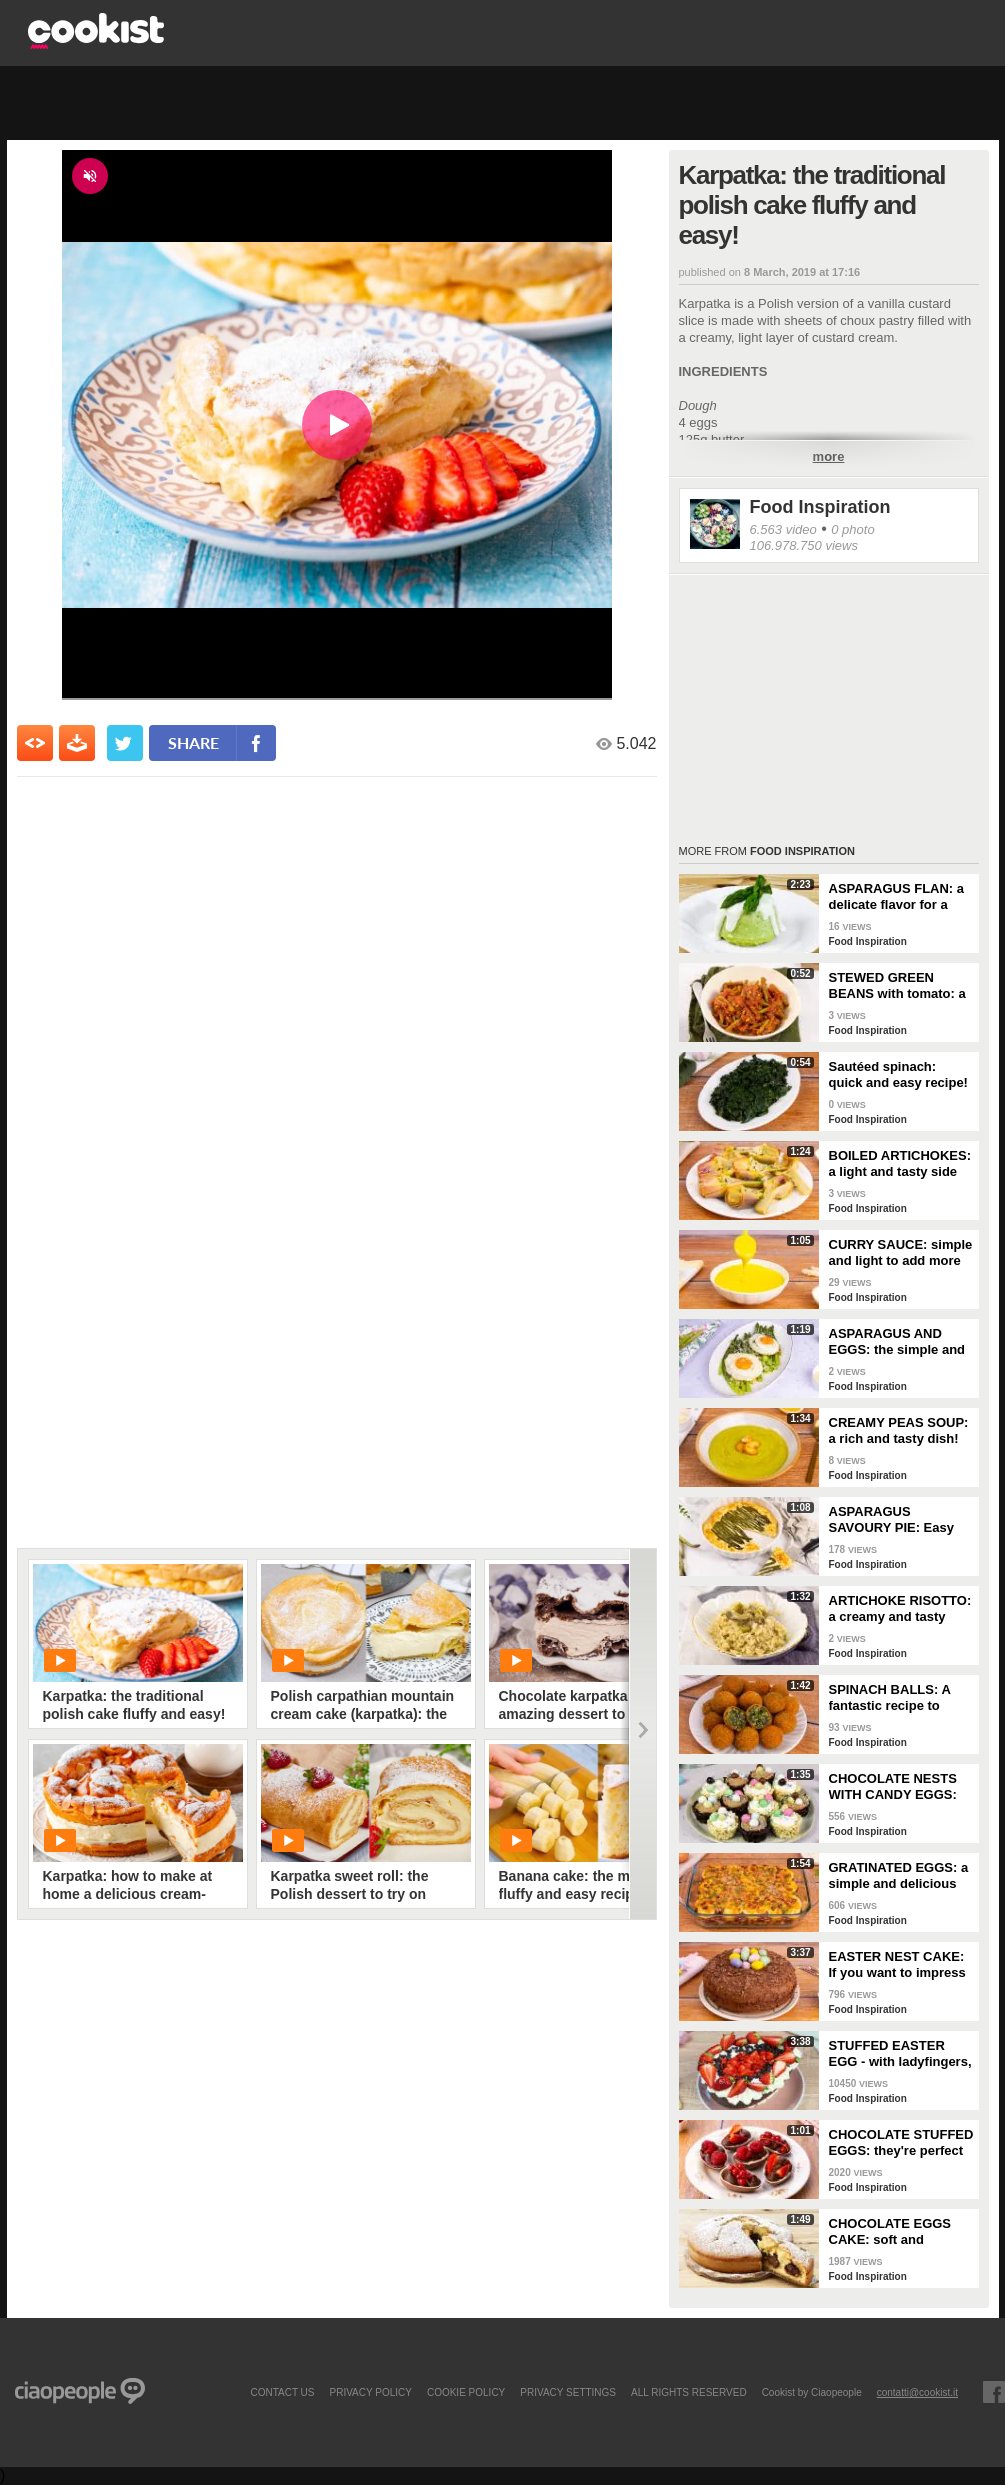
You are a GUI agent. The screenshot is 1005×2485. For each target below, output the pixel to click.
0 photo (852, 529)
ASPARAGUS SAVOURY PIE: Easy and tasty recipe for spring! (891, 1520)
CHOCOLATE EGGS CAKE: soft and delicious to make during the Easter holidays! (890, 2232)
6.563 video (783, 529)
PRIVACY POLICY (370, 2392)
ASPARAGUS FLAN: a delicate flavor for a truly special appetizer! (899, 897)
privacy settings (568, 2392)
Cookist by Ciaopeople (812, 2392)
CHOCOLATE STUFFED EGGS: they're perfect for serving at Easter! (901, 2143)
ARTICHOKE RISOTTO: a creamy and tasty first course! (900, 1609)
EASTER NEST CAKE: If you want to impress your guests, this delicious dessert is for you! (900, 1965)
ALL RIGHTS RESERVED (689, 2392)
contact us (282, 2392)
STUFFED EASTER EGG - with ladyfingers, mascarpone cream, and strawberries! (900, 2054)
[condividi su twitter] (125, 743)
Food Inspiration (820, 507)
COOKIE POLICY (466, 2392)
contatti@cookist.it (917, 2392)
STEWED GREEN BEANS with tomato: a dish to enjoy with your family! (900, 986)
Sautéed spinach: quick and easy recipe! (898, 1074)
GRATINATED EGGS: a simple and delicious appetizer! (899, 1876)
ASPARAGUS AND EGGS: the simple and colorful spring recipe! (897, 1342)
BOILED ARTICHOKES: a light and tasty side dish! (900, 1164)
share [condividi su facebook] (193, 742)
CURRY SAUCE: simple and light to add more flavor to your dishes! (901, 1253)
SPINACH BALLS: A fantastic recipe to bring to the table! (890, 1698)
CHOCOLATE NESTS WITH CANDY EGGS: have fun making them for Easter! (897, 1787)
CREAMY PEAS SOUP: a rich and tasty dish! (899, 1430)
